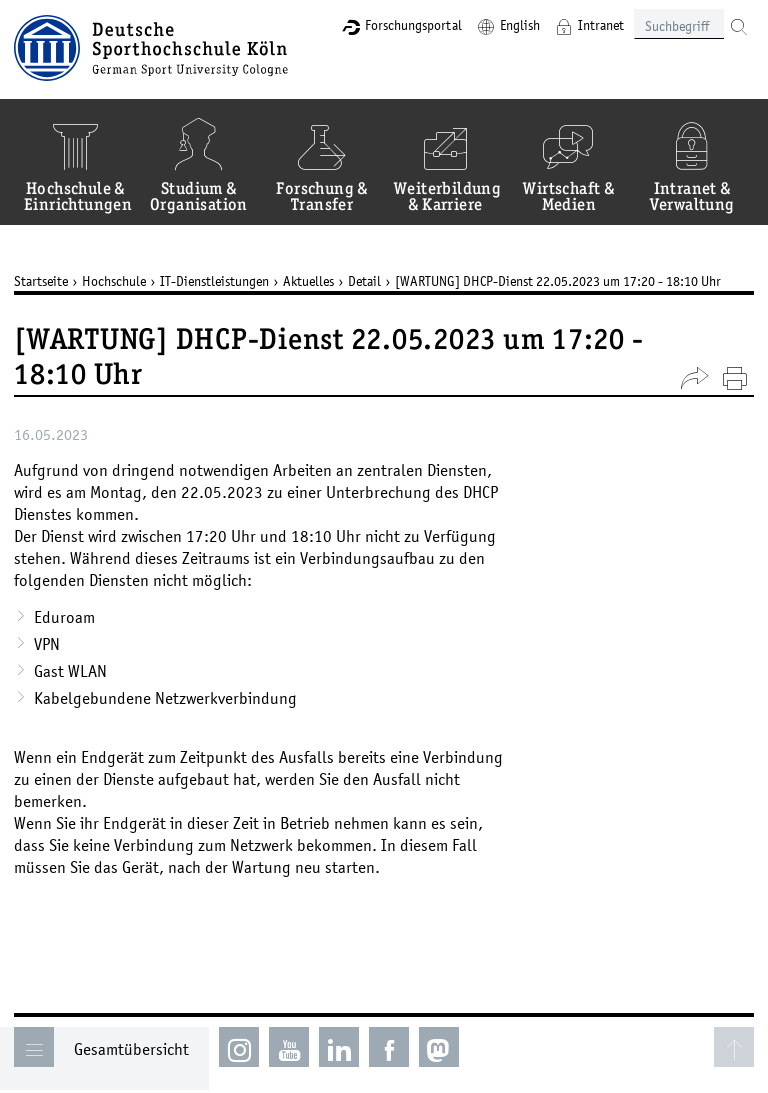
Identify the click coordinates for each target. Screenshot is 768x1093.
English (520, 25)
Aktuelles (308, 281)
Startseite (41, 281)
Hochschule (114, 281)
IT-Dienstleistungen (214, 281)
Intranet (601, 25)
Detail (364, 281)
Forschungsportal (413, 25)
